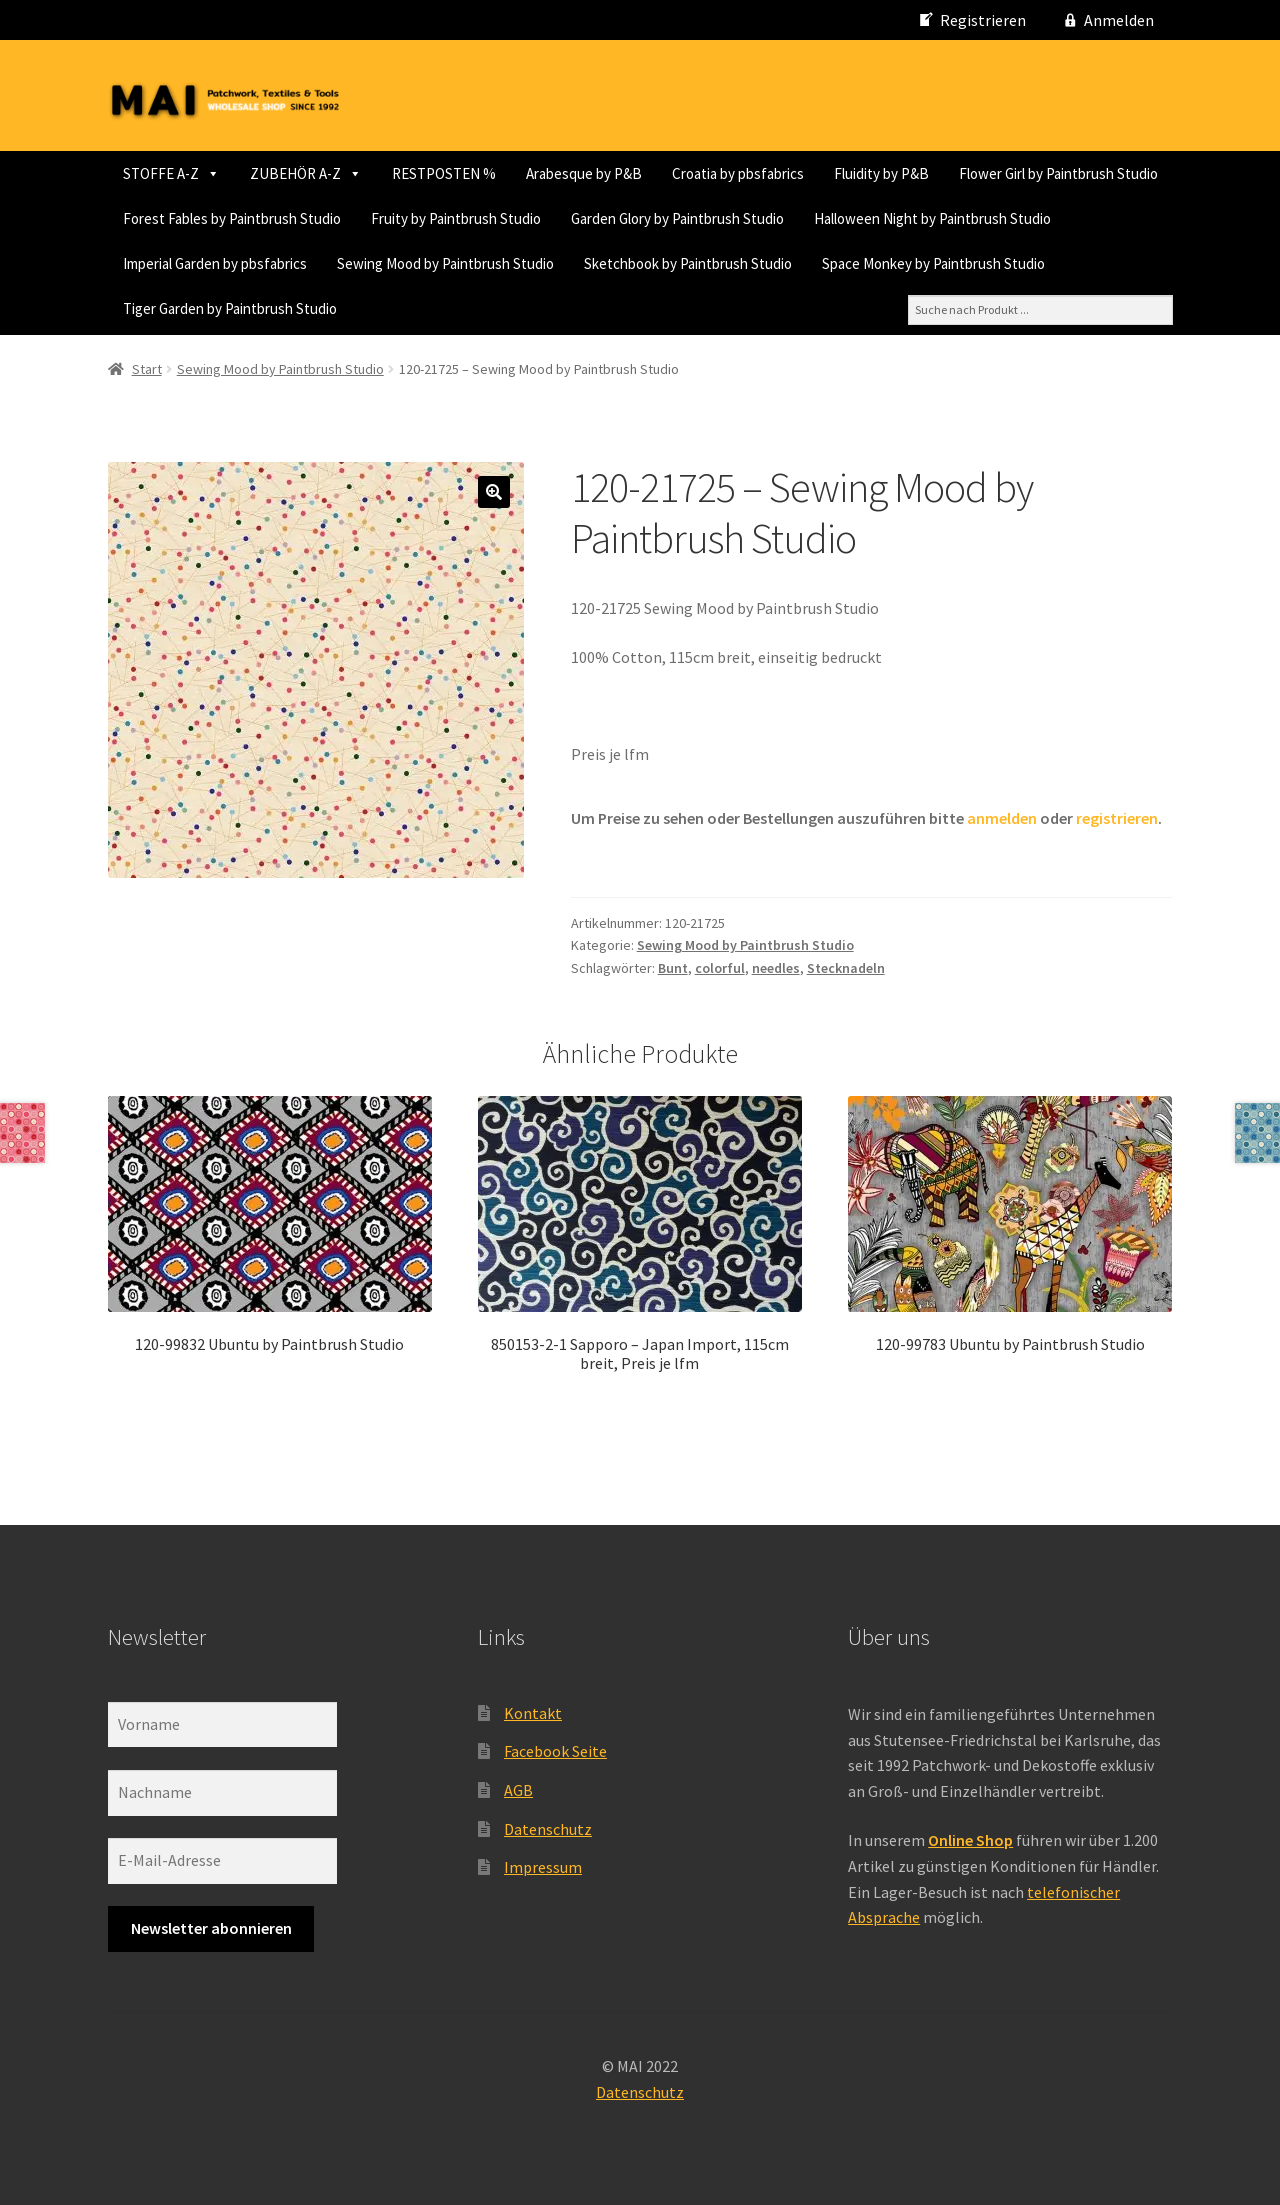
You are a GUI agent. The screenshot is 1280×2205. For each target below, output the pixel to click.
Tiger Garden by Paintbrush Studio (968, 308)
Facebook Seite (555, 1749)
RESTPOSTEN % (444, 173)
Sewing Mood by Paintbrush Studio (231, 308)
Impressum (543, 1865)
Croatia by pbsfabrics (738, 173)
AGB (518, 1787)
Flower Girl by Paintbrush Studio (347, 218)
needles (776, 965)
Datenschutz (548, 1826)
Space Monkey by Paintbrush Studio (719, 308)
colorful (720, 965)
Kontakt (533, 1710)
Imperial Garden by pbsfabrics (925, 263)
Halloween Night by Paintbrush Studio (684, 263)
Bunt (673, 965)
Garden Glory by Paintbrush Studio (429, 263)
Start (147, 366)
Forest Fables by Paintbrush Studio (586, 218)
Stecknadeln (846, 965)
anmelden (1002, 815)
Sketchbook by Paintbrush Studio (474, 308)
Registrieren (983, 20)
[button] (494, 490)
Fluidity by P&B (170, 218)
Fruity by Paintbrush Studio (208, 263)
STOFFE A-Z (171, 173)
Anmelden (1119, 20)
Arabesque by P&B (584, 173)
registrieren (1117, 815)
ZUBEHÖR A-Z (306, 173)
